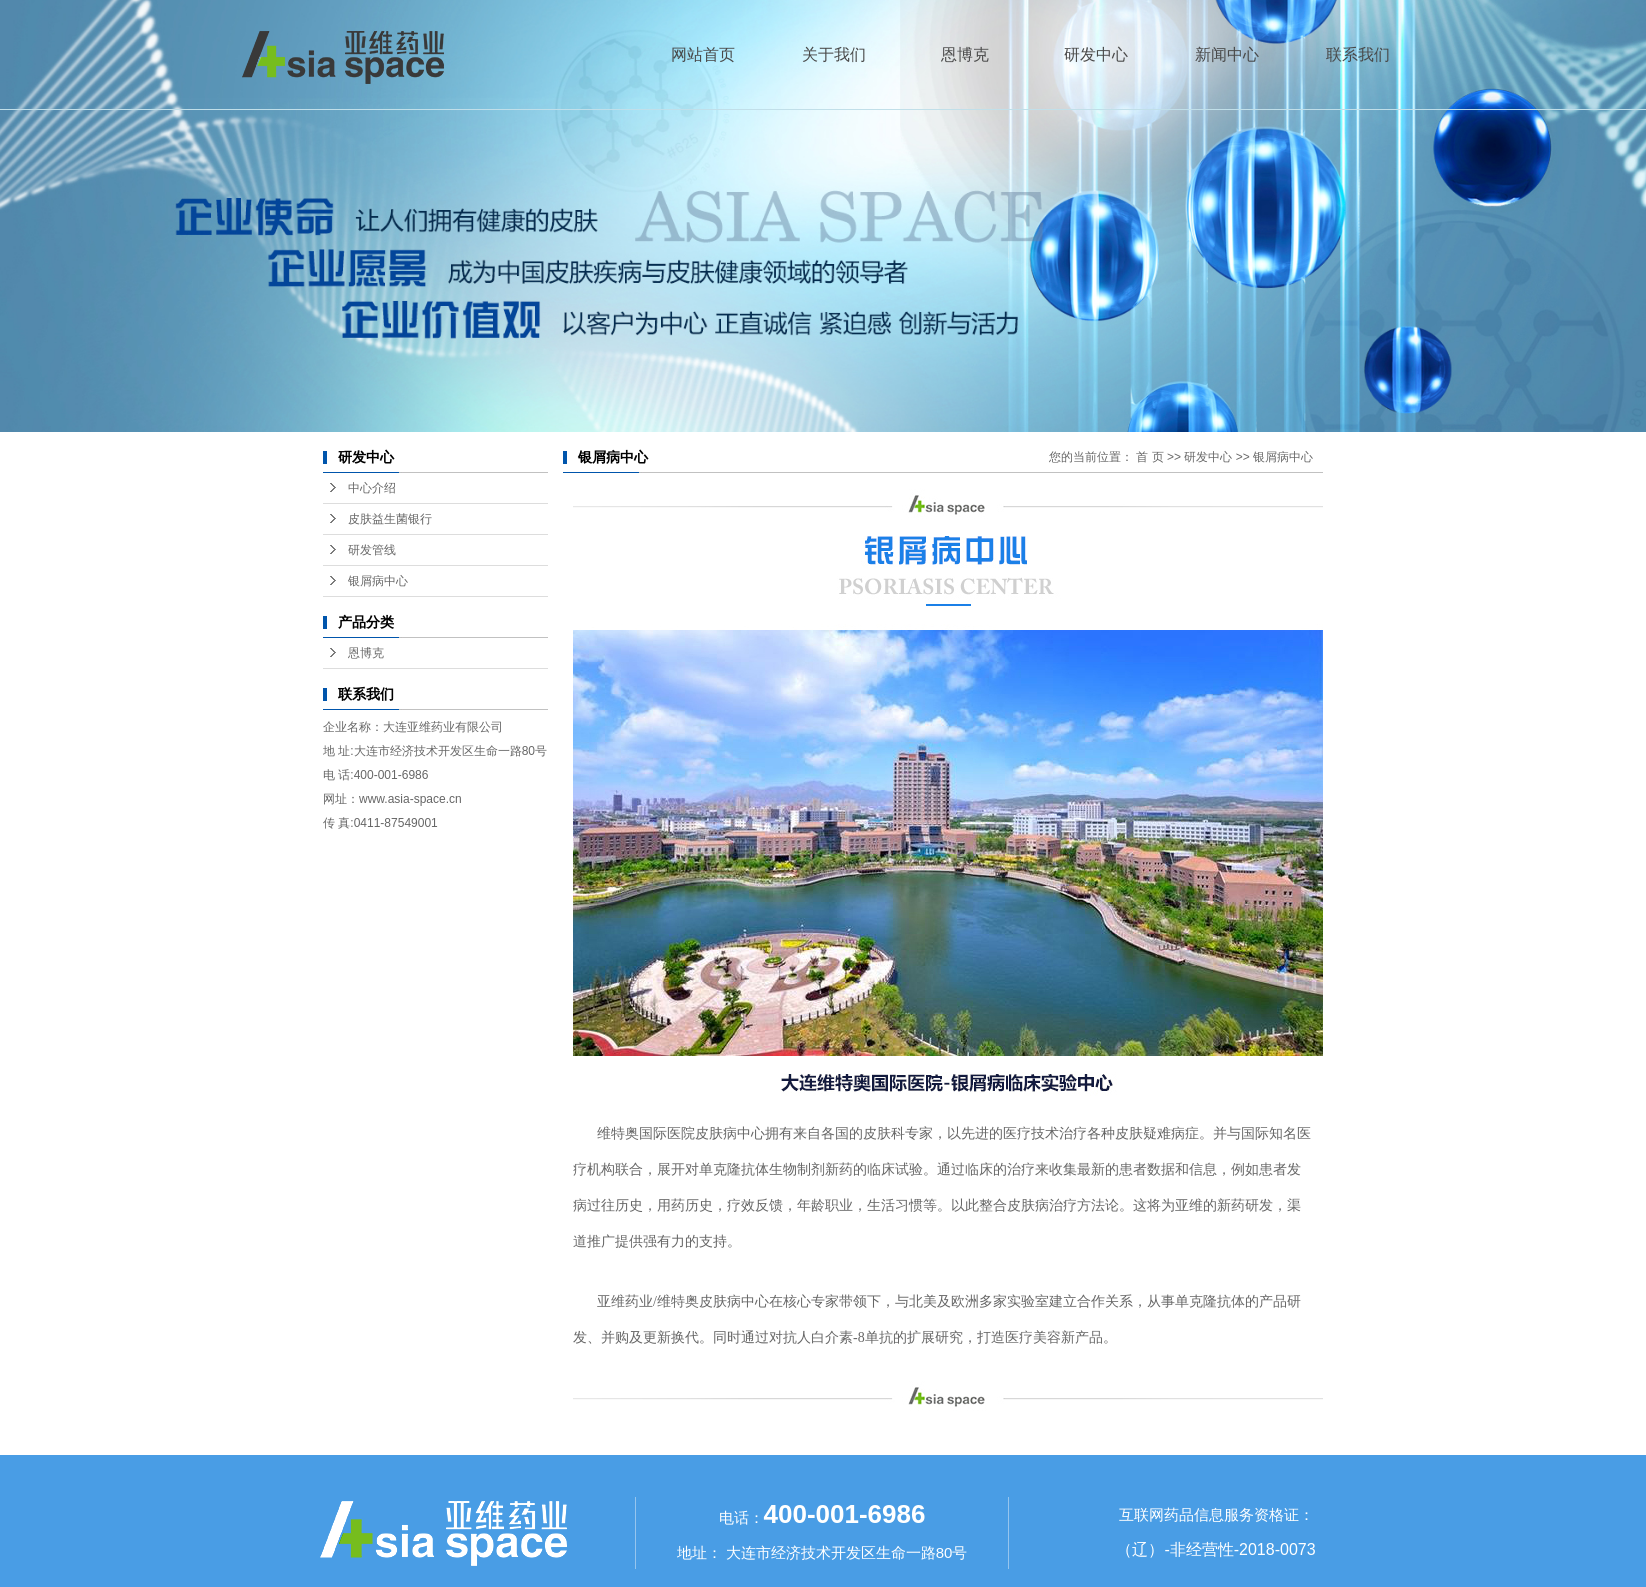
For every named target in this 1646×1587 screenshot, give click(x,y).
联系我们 (1358, 54)
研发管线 (372, 550)
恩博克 (965, 54)
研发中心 (1096, 54)
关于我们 (834, 54)
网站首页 (703, 54)
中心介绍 (372, 488)
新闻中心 (1227, 54)
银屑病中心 (378, 581)
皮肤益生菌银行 (390, 519)
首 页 (1149, 457)
